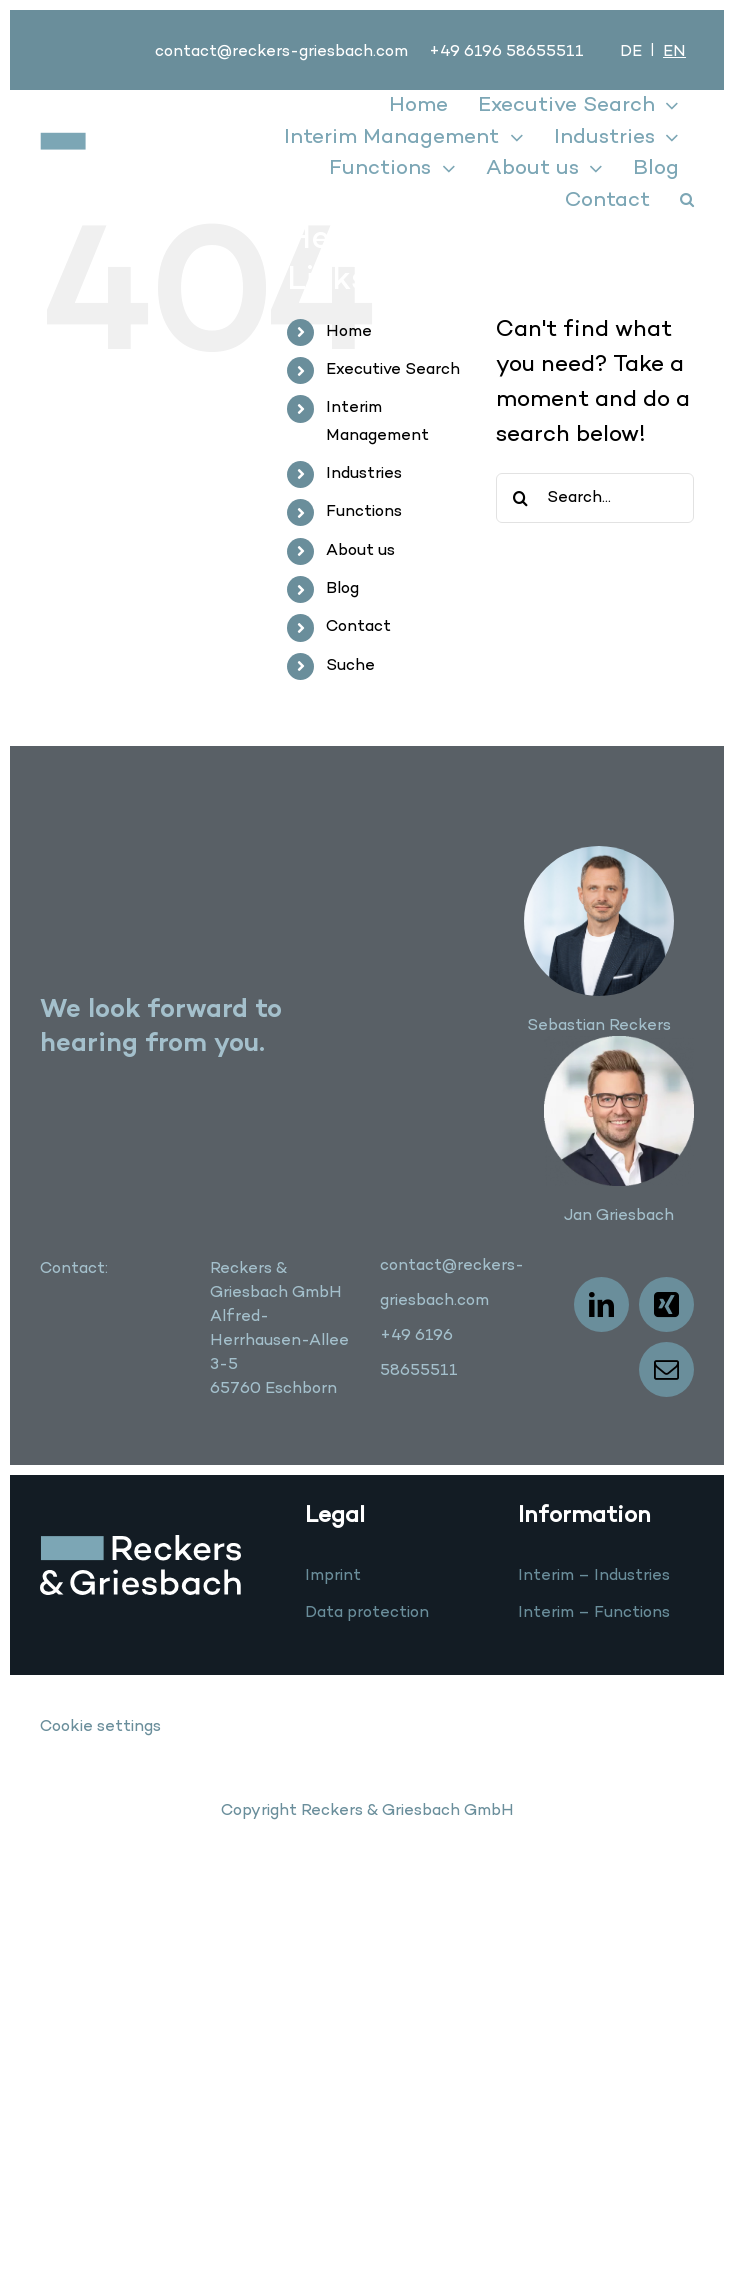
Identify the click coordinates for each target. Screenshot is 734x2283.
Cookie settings (100, 1727)
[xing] (666, 1304)
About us (360, 551)
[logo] (112, 143)
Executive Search (393, 370)
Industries (364, 474)
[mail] (666, 1369)
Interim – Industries (594, 1576)
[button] (687, 201)
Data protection (367, 1613)
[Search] (521, 498)
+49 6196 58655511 (506, 52)
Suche (350, 666)
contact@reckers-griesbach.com (281, 52)
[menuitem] (631, 52)
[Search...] (595, 498)
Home (349, 332)
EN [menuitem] (674, 52)
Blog (342, 589)
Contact (358, 627)
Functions (364, 512)
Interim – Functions (594, 1613)
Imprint (333, 1576)
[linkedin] (601, 1304)
